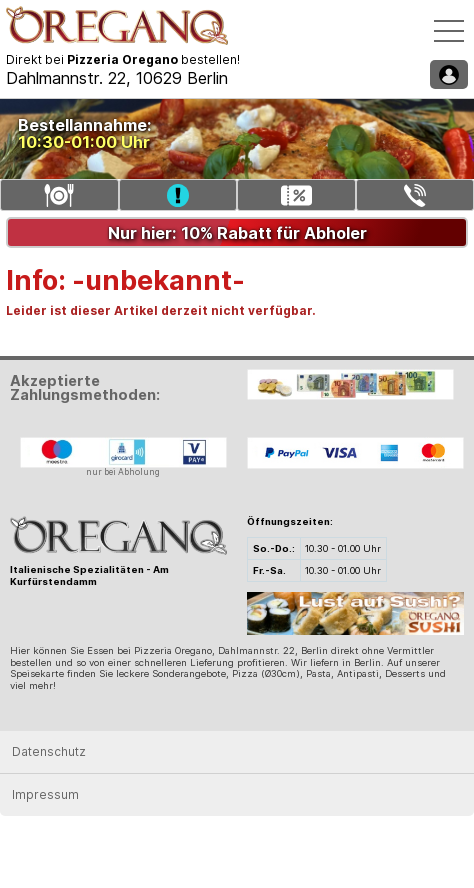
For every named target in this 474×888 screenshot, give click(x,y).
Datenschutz (49, 751)
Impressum (45, 794)
